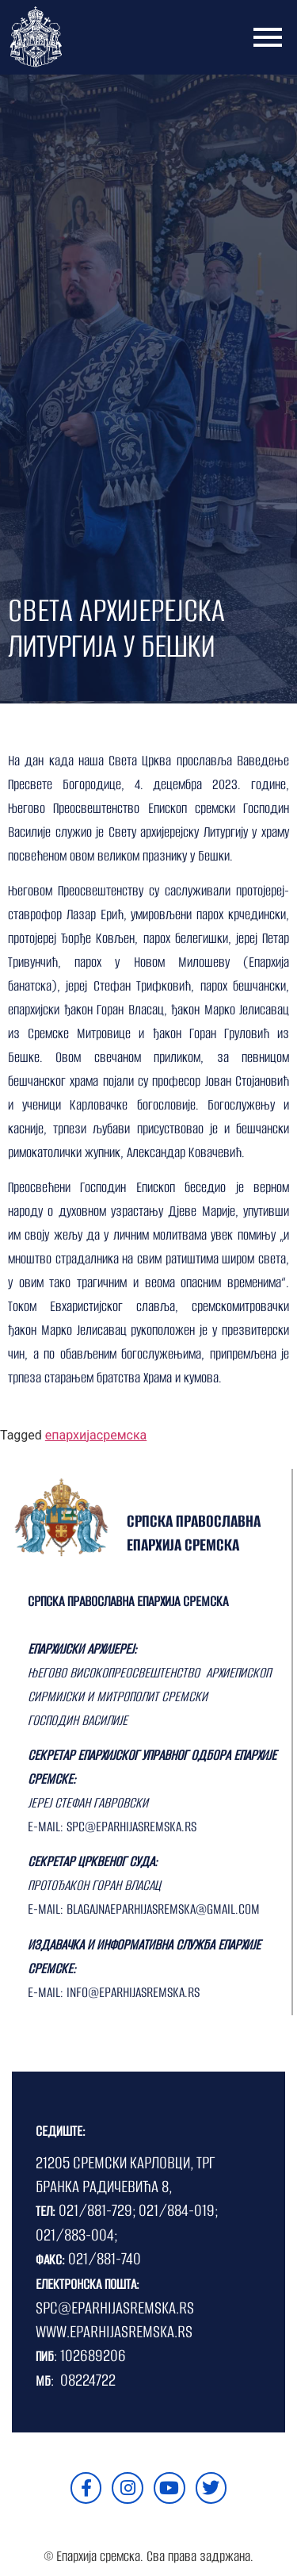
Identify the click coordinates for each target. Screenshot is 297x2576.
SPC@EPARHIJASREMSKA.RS (115, 2307)
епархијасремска (96, 1435)
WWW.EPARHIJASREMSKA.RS (114, 2331)
